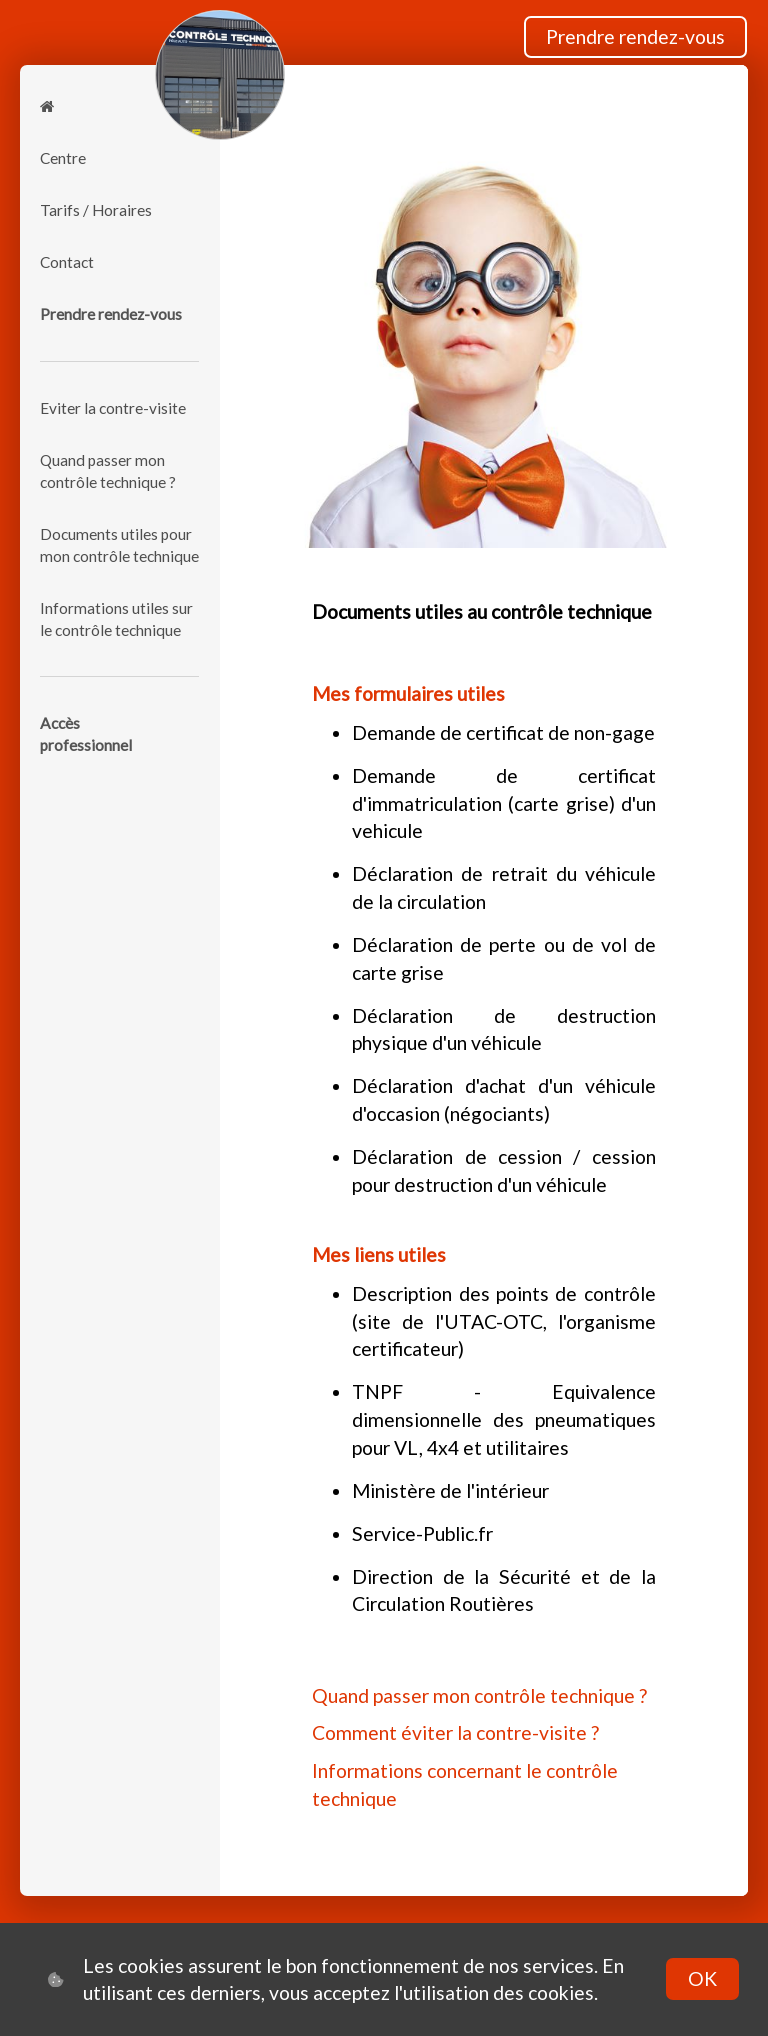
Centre (63, 158)
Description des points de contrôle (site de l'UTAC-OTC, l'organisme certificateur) (504, 1321)
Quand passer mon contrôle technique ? (108, 471)
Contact (67, 262)
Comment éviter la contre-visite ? (455, 1732)
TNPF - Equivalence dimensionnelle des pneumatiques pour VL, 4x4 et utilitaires (504, 1419)
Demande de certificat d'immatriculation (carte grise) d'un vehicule (504, 803)
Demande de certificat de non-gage (503, 732)
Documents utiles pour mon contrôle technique (119, 545)
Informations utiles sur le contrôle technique (116, 619)
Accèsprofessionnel (86, 734)
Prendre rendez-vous (635, 36)
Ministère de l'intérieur (450, 1490)
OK (702, 1978)
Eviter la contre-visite (113, 408)
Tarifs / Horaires (96, 210)
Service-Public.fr (422, 1533)
